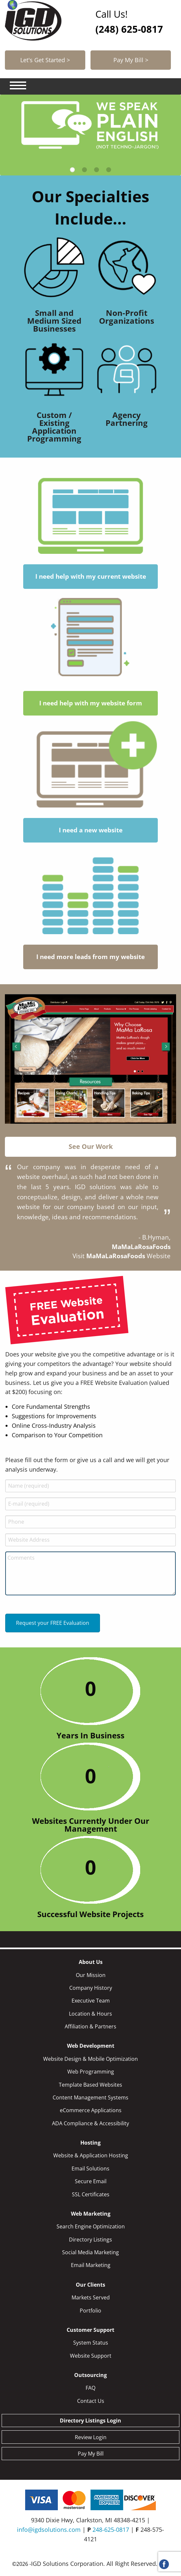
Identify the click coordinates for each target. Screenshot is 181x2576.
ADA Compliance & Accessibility (90, 2123)
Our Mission (91, 1975)
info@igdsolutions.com (49, 2529)
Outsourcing (90, 2375)
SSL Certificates (90, 2194)
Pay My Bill (91, 2453)
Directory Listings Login (90, 2420)
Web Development (90, 2045)
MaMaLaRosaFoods (115, 1255)
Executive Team (91, 2000)
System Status (90, 2342)
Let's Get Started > (45, 60)
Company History (90, 1987)
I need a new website (91, 830)
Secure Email (91, 2181)
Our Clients (90, 2284)
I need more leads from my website (90, 957)
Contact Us (90, 2400)
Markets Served (91, 2297)
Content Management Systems (90, 2097)
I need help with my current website (90, 576)
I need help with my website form (90, 703)
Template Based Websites (90, 2084)
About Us (91, 1962)
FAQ (90, 2387)
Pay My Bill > (130, 60)
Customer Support (90, 2329)
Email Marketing (90, 2265)
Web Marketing (90, 2213)
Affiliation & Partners (90, 2026)
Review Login (91, 2437)
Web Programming (90, 2071)
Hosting (90, 2142)
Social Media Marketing (90, 2252)
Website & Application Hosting (90, 2155)
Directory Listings (90, 2239)
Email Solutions (90, 2168)
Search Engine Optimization (91, 2226)
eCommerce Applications (91, 2110)
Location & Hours (90, 2013)
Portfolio (90, 2310)
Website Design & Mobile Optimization (90, 2058)
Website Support (90, 2355)
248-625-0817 (110, 2529)
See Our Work (91, 1146)
